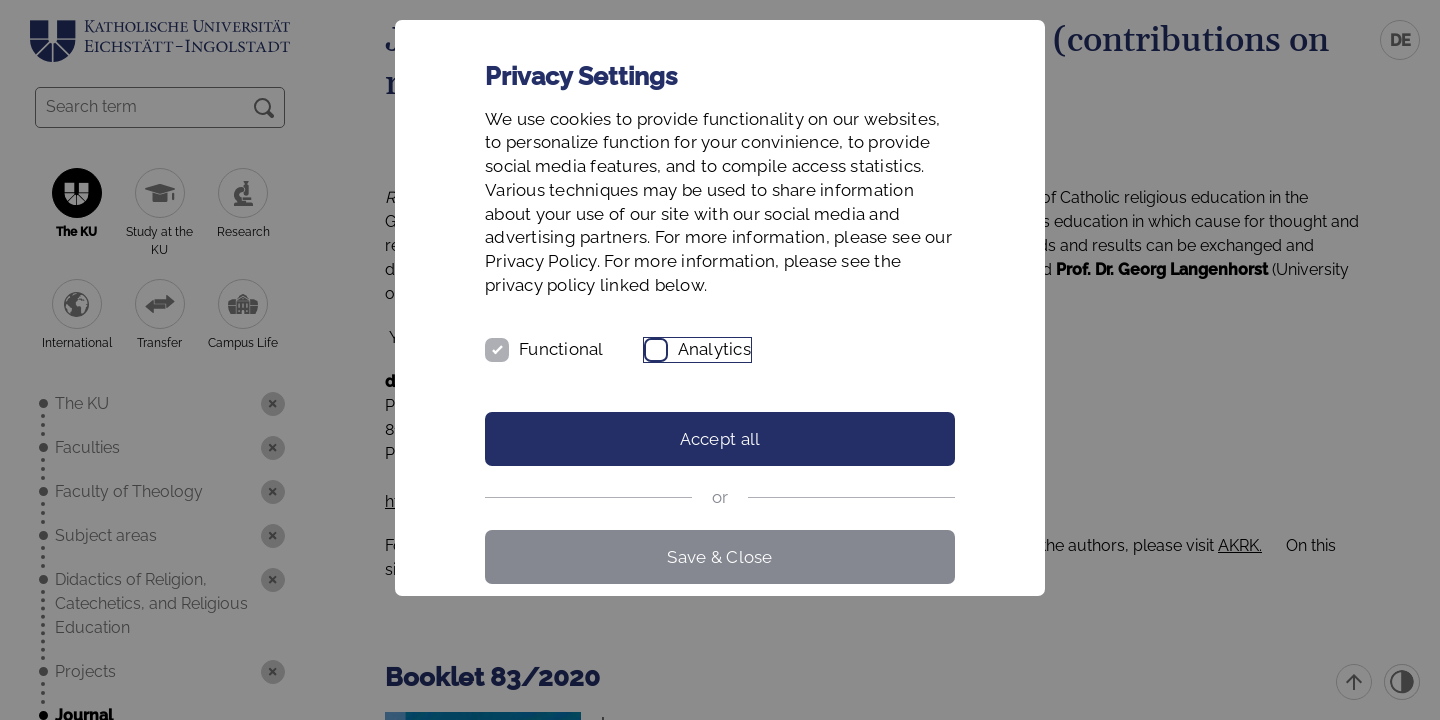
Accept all (720, 439)
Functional (561, 349)
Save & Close (719, 557)
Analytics (714, 349)
